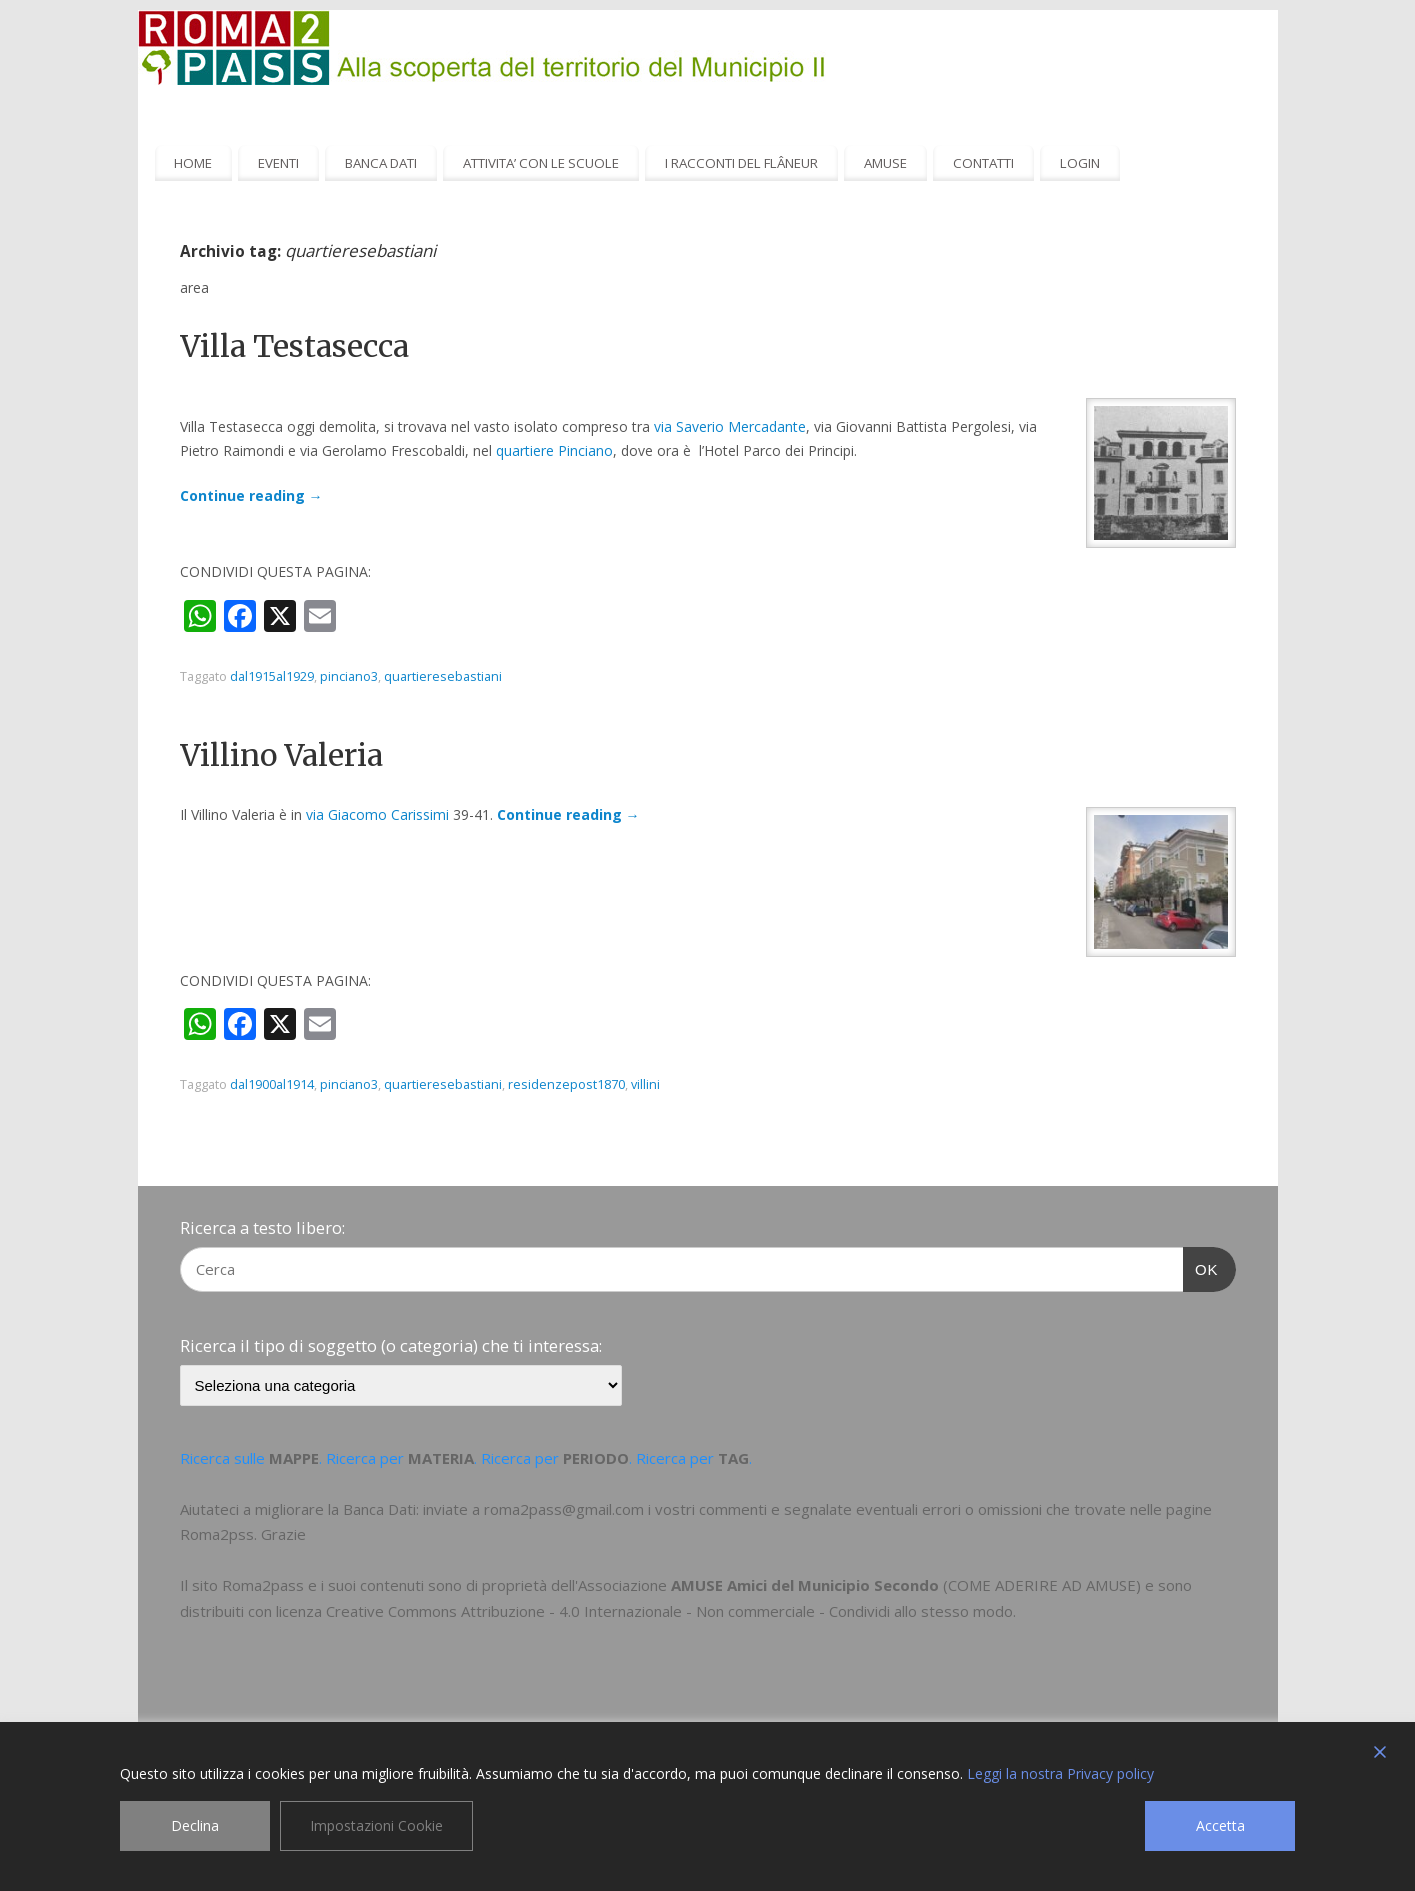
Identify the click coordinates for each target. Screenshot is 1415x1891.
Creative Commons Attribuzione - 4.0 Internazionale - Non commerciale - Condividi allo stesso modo (669, 1611)
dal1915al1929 (272, 676)
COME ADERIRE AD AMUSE (1042, 1585)
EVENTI (278, 163)
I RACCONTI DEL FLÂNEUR (741, 163)
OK (1201, 1267)
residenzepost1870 (566, 1084)
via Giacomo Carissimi (377, 814)
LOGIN (1080, 163)
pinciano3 (349, 676)
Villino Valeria (281, 755)
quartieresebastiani (443, 676)
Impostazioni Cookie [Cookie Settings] (376, 1825)
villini (645, 1084)
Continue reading (251, 495)
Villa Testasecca (294, 346)
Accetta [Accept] (1220, 1825)
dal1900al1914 (272, 1084)
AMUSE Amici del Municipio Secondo (805, 1585)
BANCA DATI (381, 163)
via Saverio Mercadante (730, 426)
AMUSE (885, 163)
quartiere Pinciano (554, 450)
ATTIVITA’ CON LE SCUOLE (541, 163)
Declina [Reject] (195, 1825)
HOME (193, 163)
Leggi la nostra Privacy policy (1060, 1773)
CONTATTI (983, 163)
